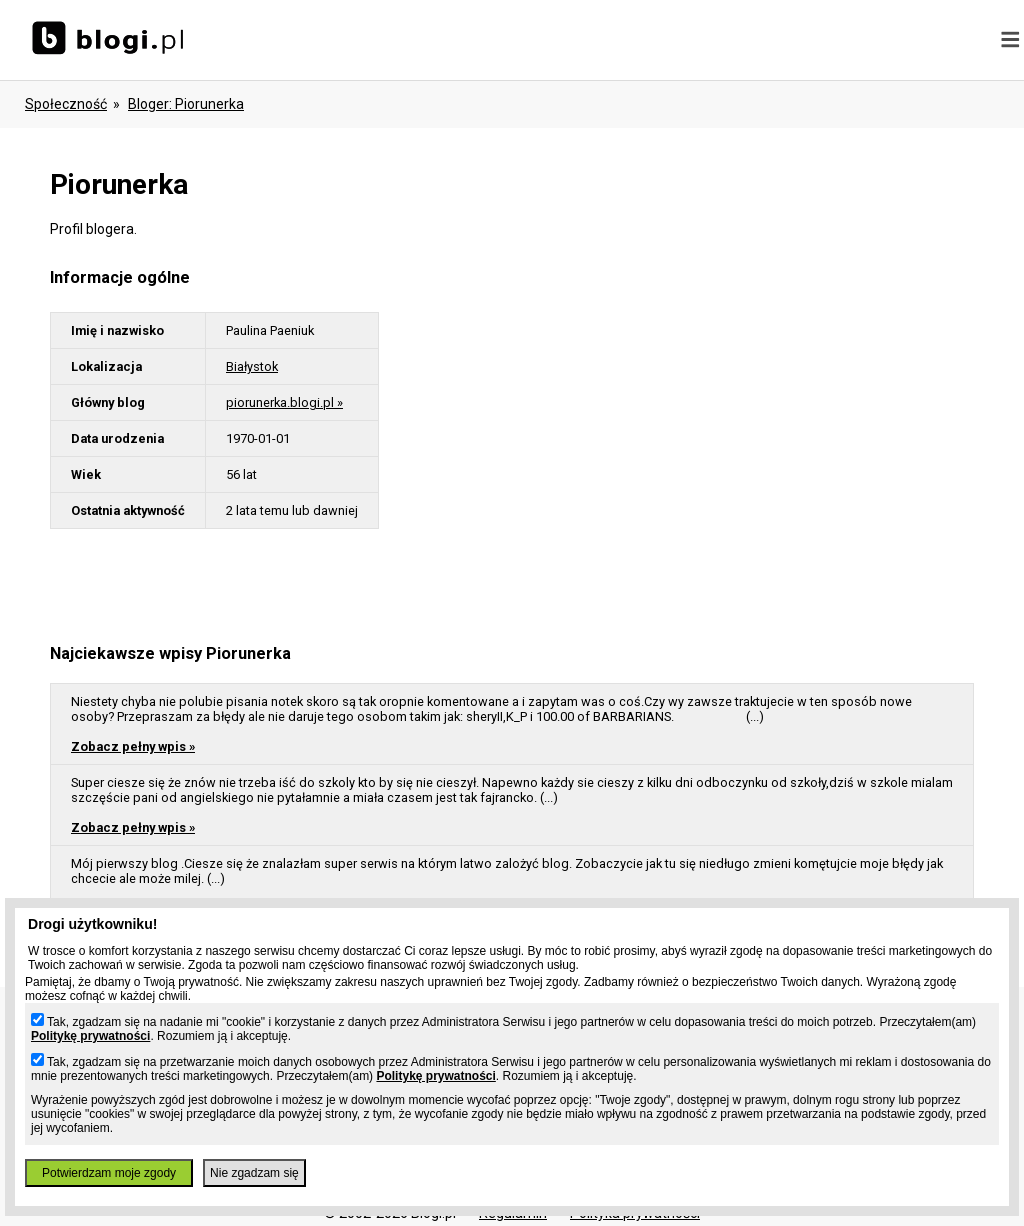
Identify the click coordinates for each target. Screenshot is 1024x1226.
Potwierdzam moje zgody (109, 1173)
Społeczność (66, 104)
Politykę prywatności (90, 1036)
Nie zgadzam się (254, 1173)
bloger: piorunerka (186, 104)
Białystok (252, 366)
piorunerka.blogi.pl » (284, 402)
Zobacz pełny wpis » (133, 746)
